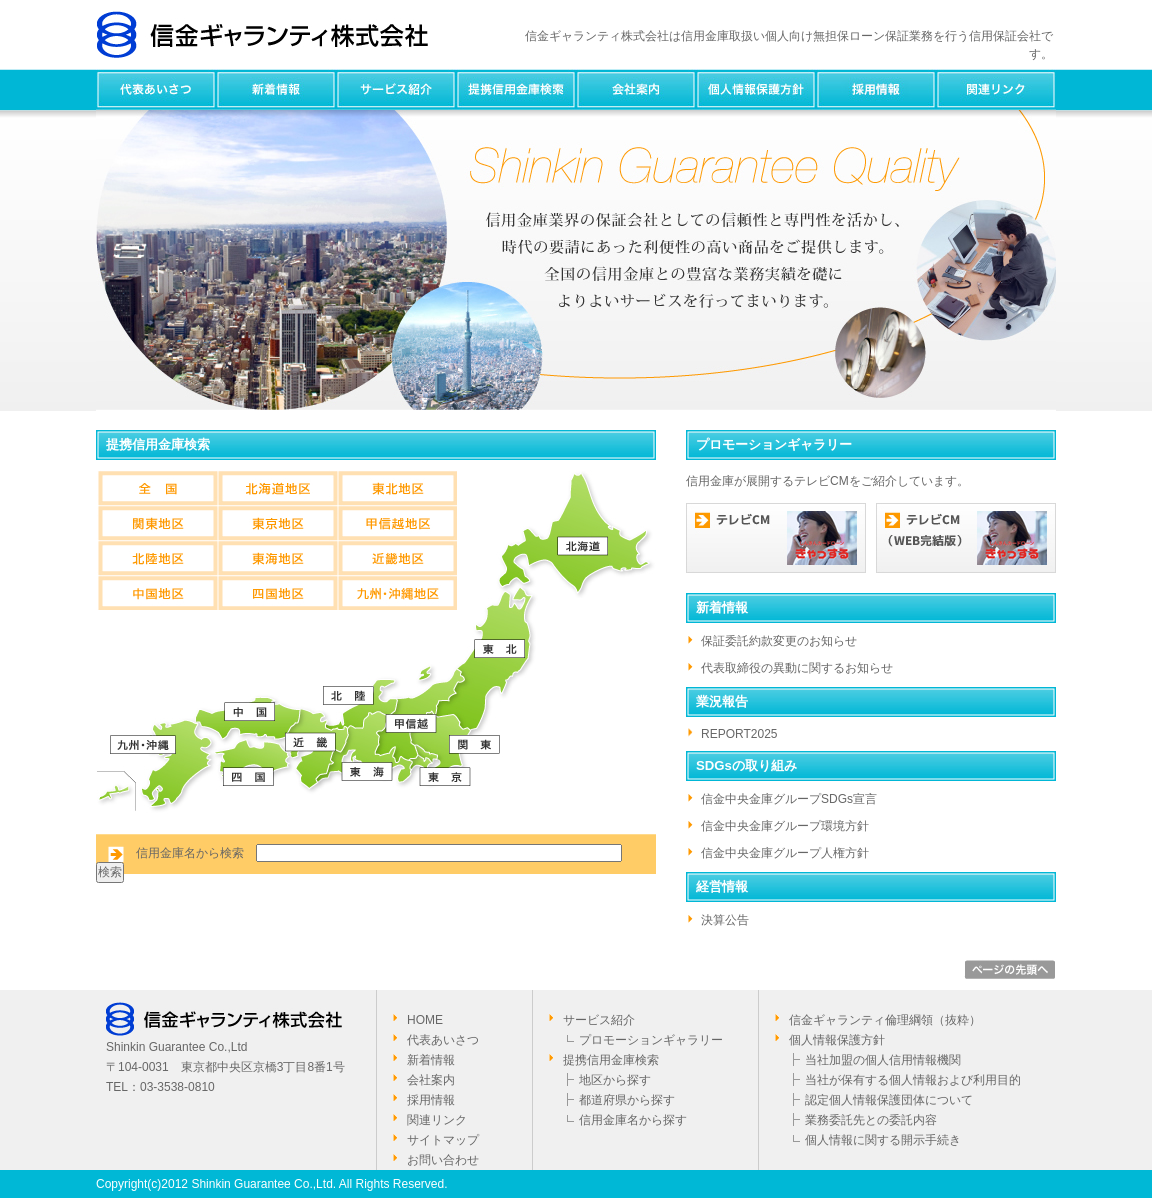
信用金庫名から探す (633, 1120)
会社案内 (636, 89)
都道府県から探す (627, 1100)
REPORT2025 (739, 734)
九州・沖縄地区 (397, 592)
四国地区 (277, 592)
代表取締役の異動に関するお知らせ (797, 668)
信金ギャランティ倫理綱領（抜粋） (885, 1020)
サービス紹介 (396, 89)
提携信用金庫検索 (516, 89)
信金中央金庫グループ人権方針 (785, 853)
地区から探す (615, 1080)
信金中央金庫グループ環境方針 (785, 826)
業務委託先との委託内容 (871, 1120)
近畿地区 (397, 557)
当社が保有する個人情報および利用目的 (913, 1080)
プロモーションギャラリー (651, 1040)
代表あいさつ (156, 89)
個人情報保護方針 (756, 89)
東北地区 (397, 487)
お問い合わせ (443, 1160)
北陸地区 (157, 557)
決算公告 (725, 920)
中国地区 (157, 592)
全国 (157, 487)
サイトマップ (443, 1140)
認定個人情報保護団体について (889, 1100)
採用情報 (876, 89)
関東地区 (157, 522)
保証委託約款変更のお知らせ (779, 641)
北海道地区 (277, 487)
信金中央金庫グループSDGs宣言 (789, 799)
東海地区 (277, 557)
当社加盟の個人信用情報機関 (883, 1060)
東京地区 (277, 522)
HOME (425, 1020)
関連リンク (996, 89)
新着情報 (276, 89)
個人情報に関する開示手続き (883, 1140)
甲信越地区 (397, 522)
